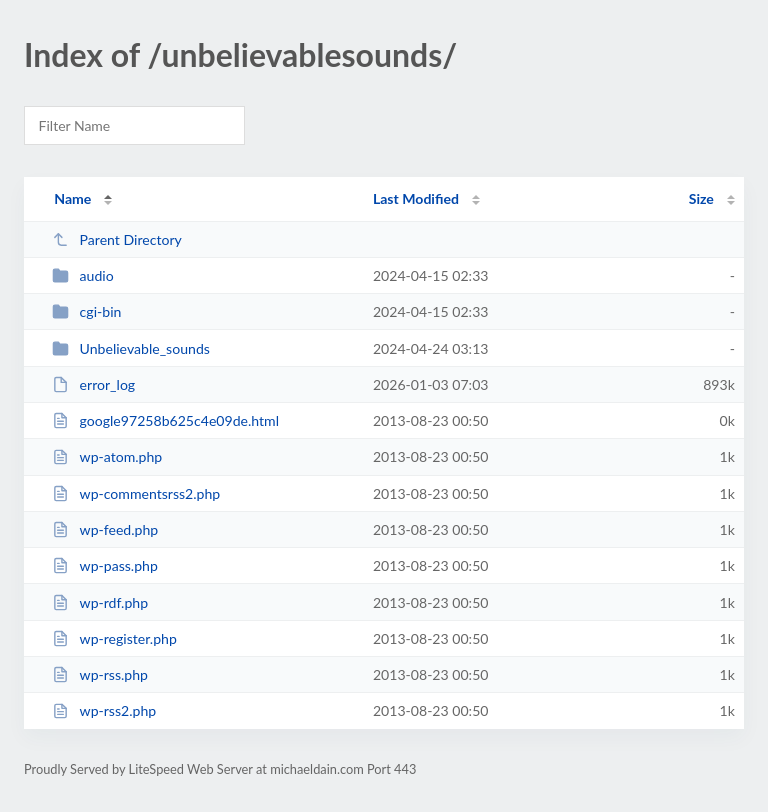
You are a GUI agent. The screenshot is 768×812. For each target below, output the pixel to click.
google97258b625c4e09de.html (165, 420)
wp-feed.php (105, 529)
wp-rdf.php (100, 602)
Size (701, 198)
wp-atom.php (107, 456)
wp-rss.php (100, 674)
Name (72, 198)
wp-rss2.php (104, 710)
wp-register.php (114, 638)
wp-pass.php (105, 565)
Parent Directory (117, 239)
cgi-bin (86, 311)
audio (83, 275)
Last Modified (416, 198)
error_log (93, 384)
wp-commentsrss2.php (136, 493)
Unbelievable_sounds (131, 348)
